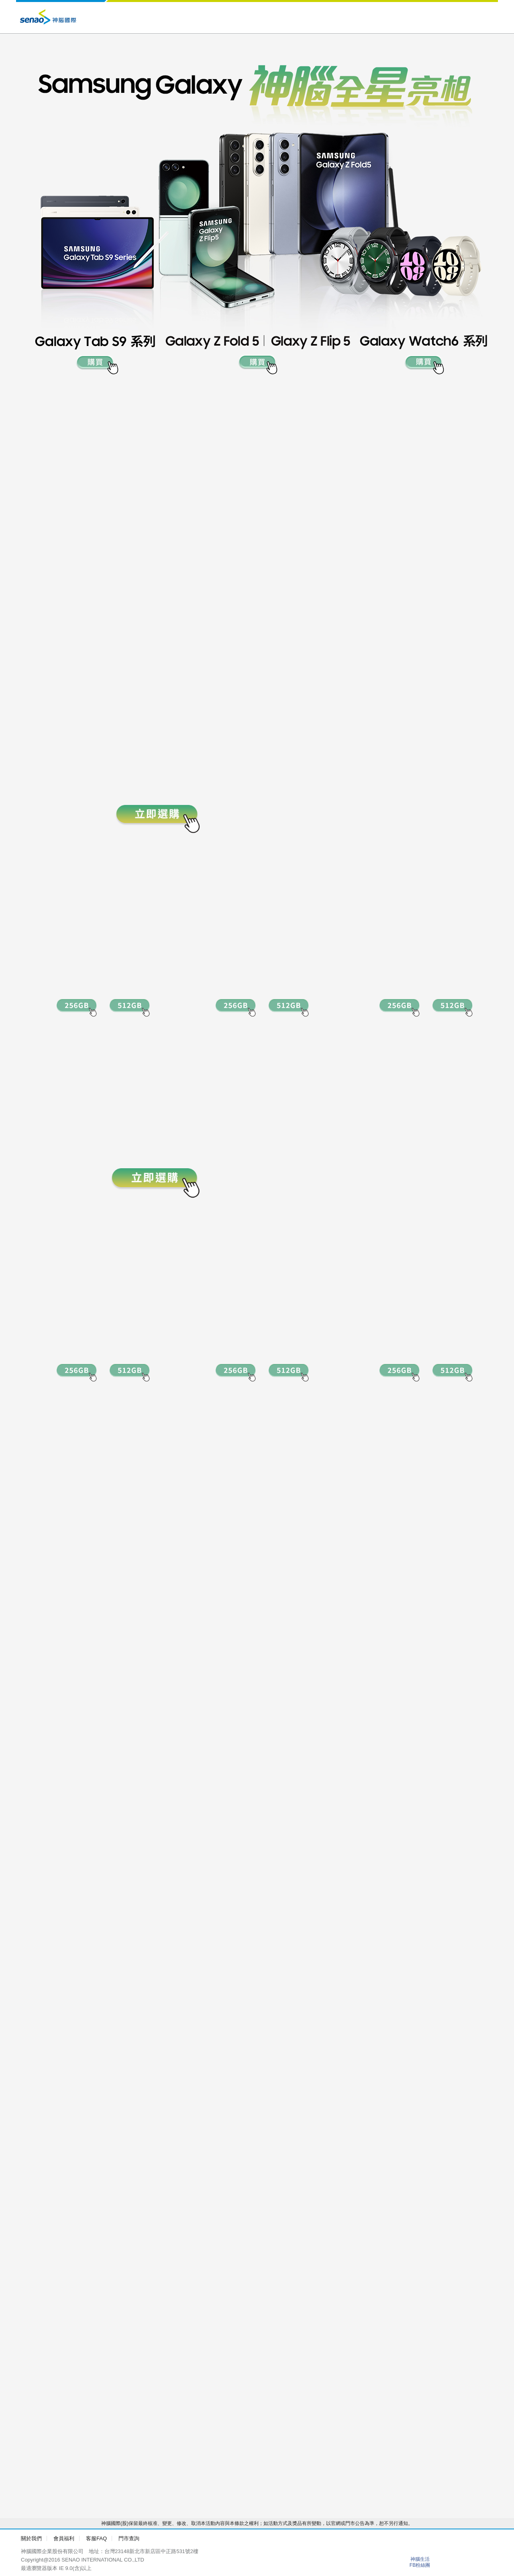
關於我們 (31, 2538)
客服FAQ (96, 2538)
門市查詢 (128, 2538)
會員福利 (63, 2538)
